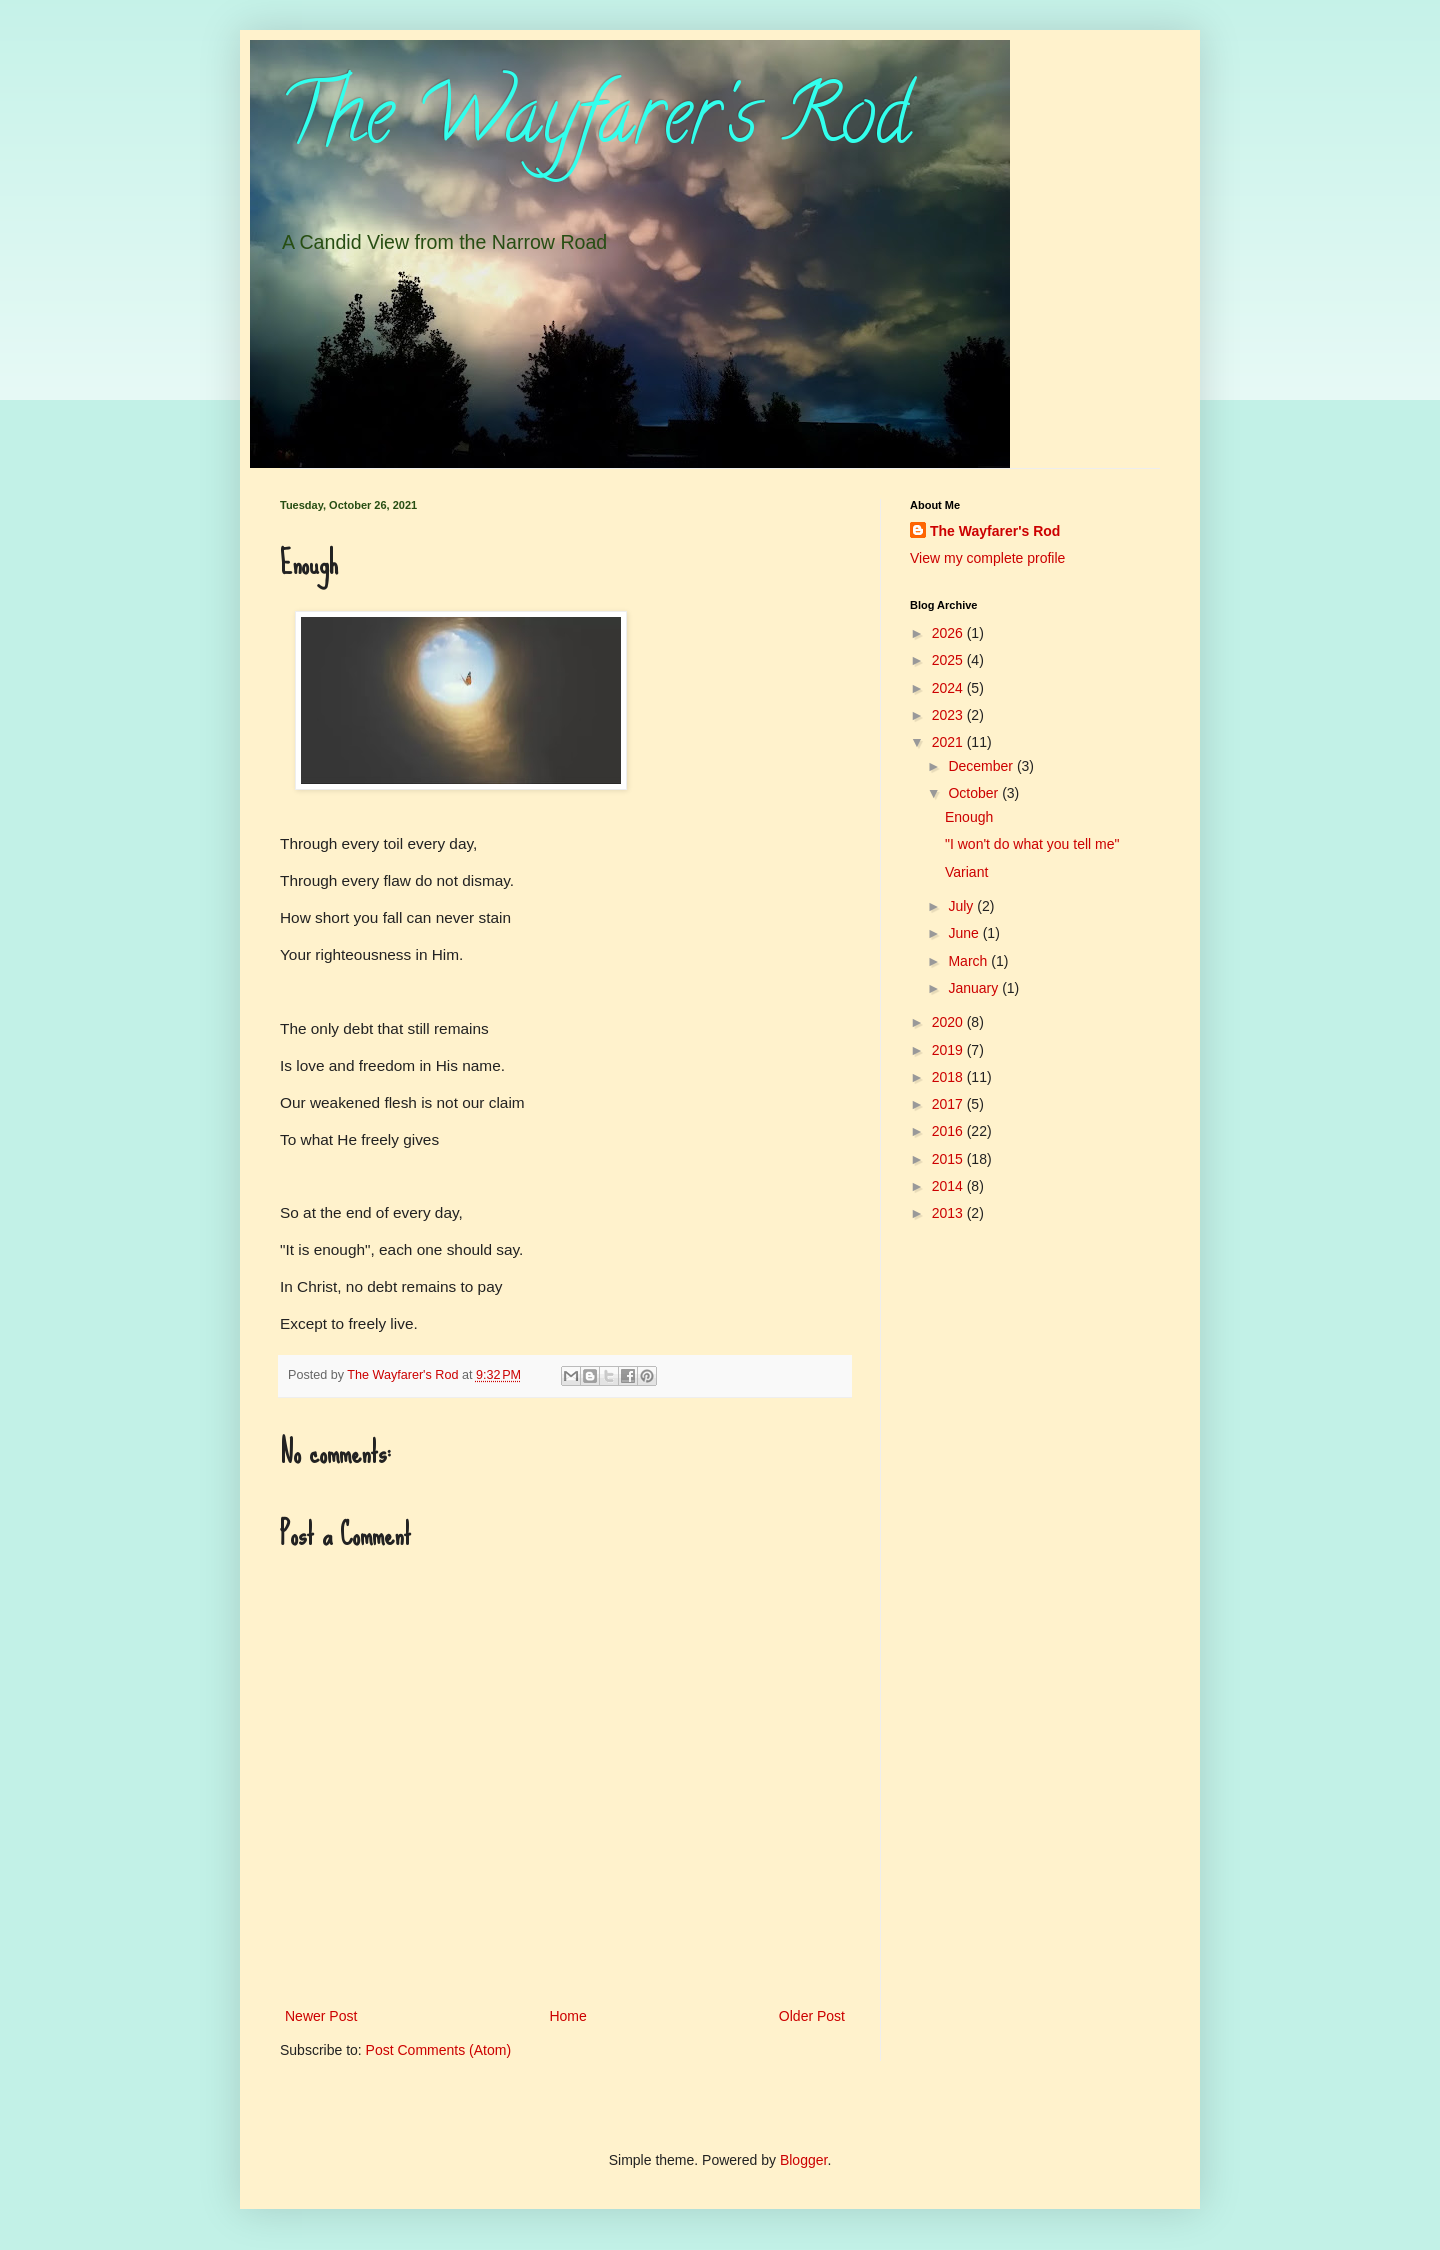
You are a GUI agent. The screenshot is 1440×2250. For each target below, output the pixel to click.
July (962, 906)
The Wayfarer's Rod (595, 124)
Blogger (803, 2160)
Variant (966, 872)
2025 (949, 660)
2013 (949, 1213)
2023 (949, 715)
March (969, 961)
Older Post (812, 2016)
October (975, 793)
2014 (949, 1186)
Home (567, 2016)
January (975, 988)
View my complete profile (987, 558)
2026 (949, 633)
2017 (949, 1104)
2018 (949, 1077)
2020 (949, 1022)
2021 (949, 742)
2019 (949, 1050)
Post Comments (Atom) (438, 2050)
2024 (949, 688)
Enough (969, 817)
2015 (949, 1159)
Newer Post (321, 2016)
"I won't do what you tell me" (1032, 844)
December (982, 766)
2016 (949, 1131)
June (965, 933)
